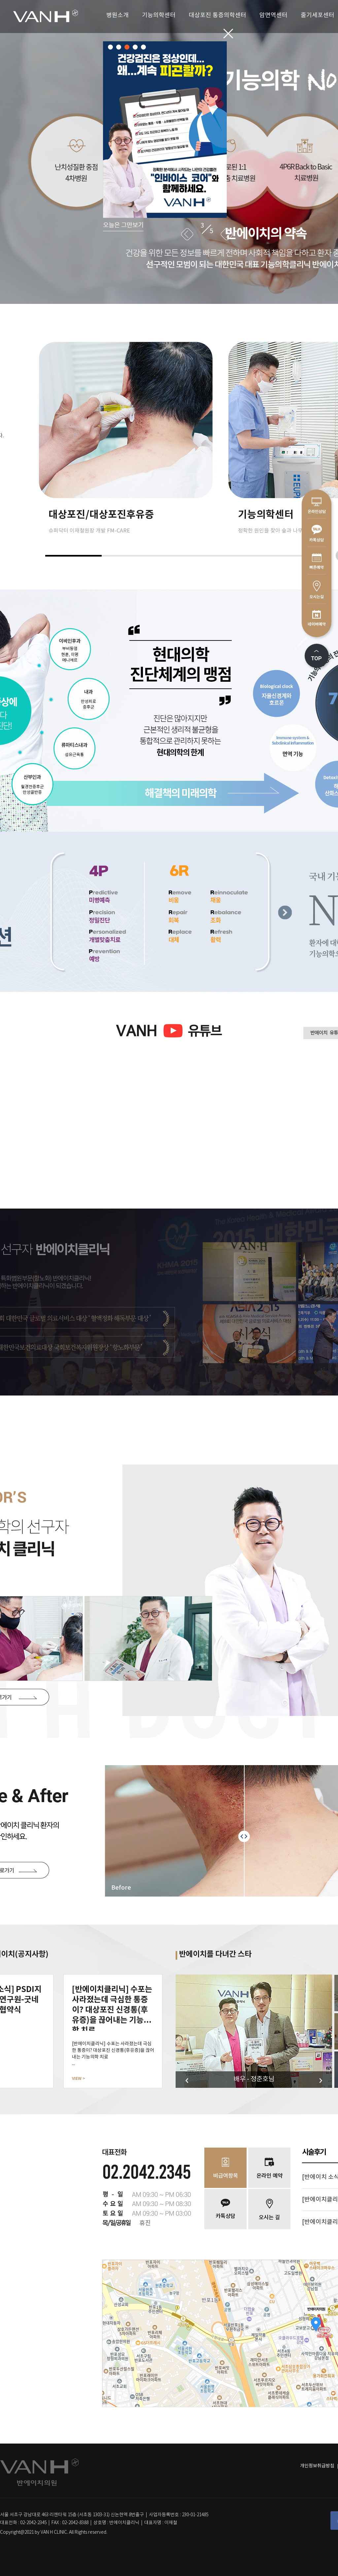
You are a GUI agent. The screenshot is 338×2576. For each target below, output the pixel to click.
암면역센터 (273, 15)
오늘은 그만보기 (123, 225)
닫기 (228, 34)
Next (227, 234)
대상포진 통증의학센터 (217, 15)
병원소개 (117, 15)
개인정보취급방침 (317, 2466)
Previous (187, 234)
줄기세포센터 (317, 15)
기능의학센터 (159, 15)
